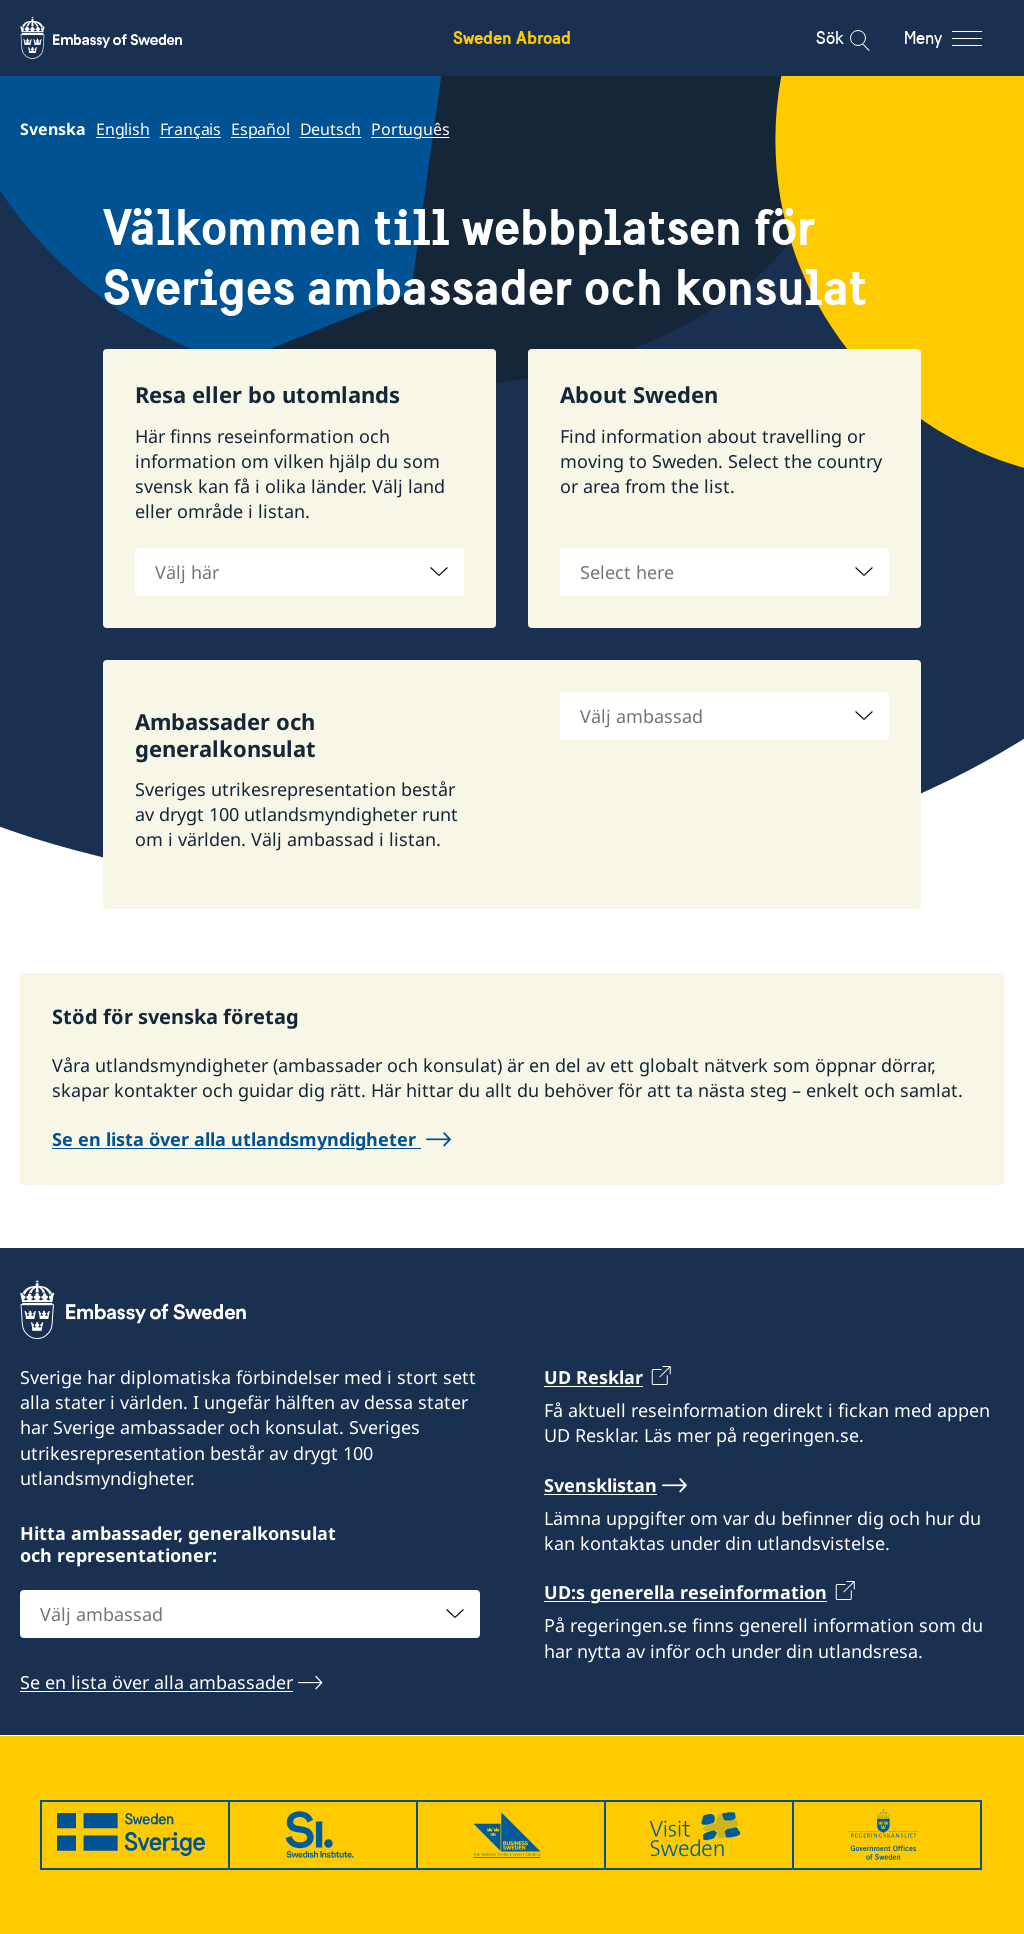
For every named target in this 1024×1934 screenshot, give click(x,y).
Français (190, 129)
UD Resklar (593, 1377)
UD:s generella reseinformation (685, 1592)
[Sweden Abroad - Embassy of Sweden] (120, 38)
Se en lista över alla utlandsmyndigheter (236, 1139)
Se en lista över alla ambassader (156, 1682)
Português (410, 129)
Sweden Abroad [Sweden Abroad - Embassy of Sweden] (512, 37)
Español (260, 129)
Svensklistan (600, 1485)
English (123, 129)
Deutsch (331, 129)
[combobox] (299, 572)
